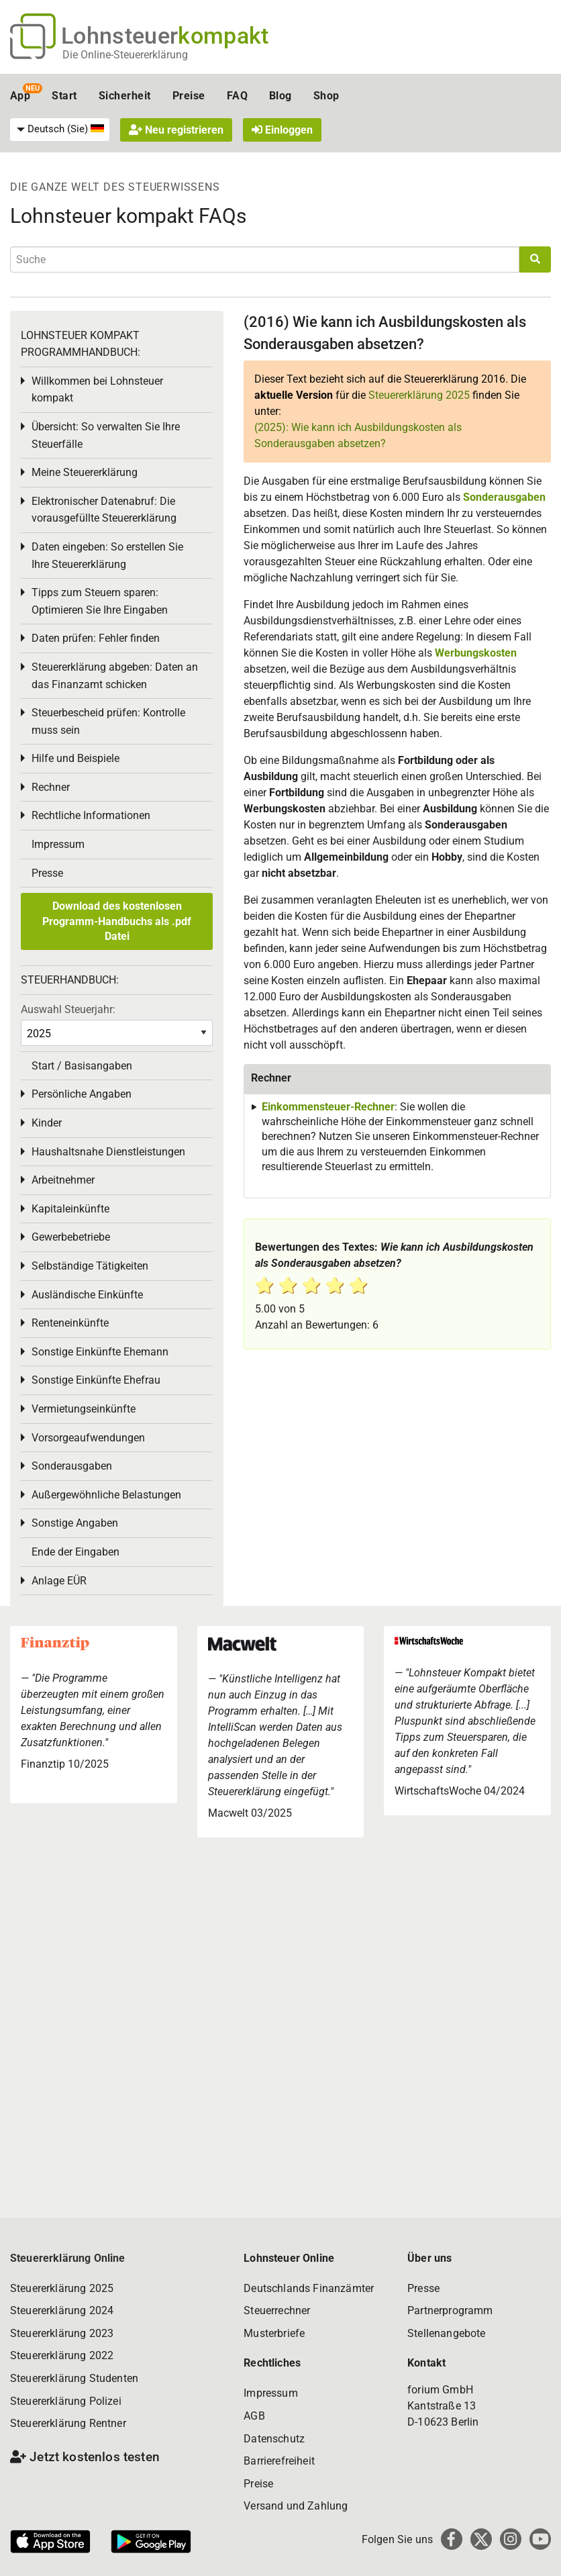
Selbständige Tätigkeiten (90, 1265)
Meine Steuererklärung (85, 472)
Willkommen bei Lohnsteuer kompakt (97, 390)
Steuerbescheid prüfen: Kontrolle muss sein (108, 721)
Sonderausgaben (504, 497)
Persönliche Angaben (82, 1094)
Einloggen (282, 130)
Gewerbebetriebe (71, 1237)
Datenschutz (274, 2438)
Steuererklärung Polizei (65, 2401)
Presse (47, 873)
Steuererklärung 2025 (419, 395)
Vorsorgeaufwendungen (88, 1437)
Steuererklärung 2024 (61, 2310)
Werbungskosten (476, 653)
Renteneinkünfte (70, 1323)
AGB (254, 2416)
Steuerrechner (277, 2310)
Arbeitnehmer (63, 1180)
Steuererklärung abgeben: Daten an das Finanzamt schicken (115, 676)
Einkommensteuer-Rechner (328, 1106)
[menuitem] (59, 129)
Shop (326, 95)
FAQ (237, 95)
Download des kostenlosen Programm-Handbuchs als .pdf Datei (116, 921)
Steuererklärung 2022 (61, 2355)
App (20, 95)
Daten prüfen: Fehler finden (96, 638)
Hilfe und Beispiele (75, 758)
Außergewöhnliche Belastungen (106, 1494)
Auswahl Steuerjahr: (68, 1009)
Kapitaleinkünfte (70, 1208)
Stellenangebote (446, 2333)
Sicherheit (125, 95)
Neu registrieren (176, 130)
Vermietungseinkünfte (84, 1408)
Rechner (51, 787)
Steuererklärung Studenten (74, 2378)
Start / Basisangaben (82, 1065)
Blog (280, 95)
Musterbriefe (274, 2333)
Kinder (47, 1122)
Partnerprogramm (450, 2310)
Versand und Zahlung (296, 2505)
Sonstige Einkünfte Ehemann (100, 1351)
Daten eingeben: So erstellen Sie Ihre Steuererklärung (107, 555)
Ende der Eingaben (75, 1551)
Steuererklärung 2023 (61, 2333)
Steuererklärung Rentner (68, 2423)
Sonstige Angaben (75, 1523)
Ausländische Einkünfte (87, 1294)
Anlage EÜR (59, 1580)
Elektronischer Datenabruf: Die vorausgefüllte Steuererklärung (104, 510)
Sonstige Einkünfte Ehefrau (96, 1380)
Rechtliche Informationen (91, 815)
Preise (188, 95)
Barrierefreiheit (279, 2460)
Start (64, 95)
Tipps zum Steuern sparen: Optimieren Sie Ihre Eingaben (100, 601)
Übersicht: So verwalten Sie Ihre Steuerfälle (106, 435)
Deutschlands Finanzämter (309, 2288)
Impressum (58, 844)
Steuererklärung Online (67, 2258)
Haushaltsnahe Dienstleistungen (108, 1151)
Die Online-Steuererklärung (125, 54)
